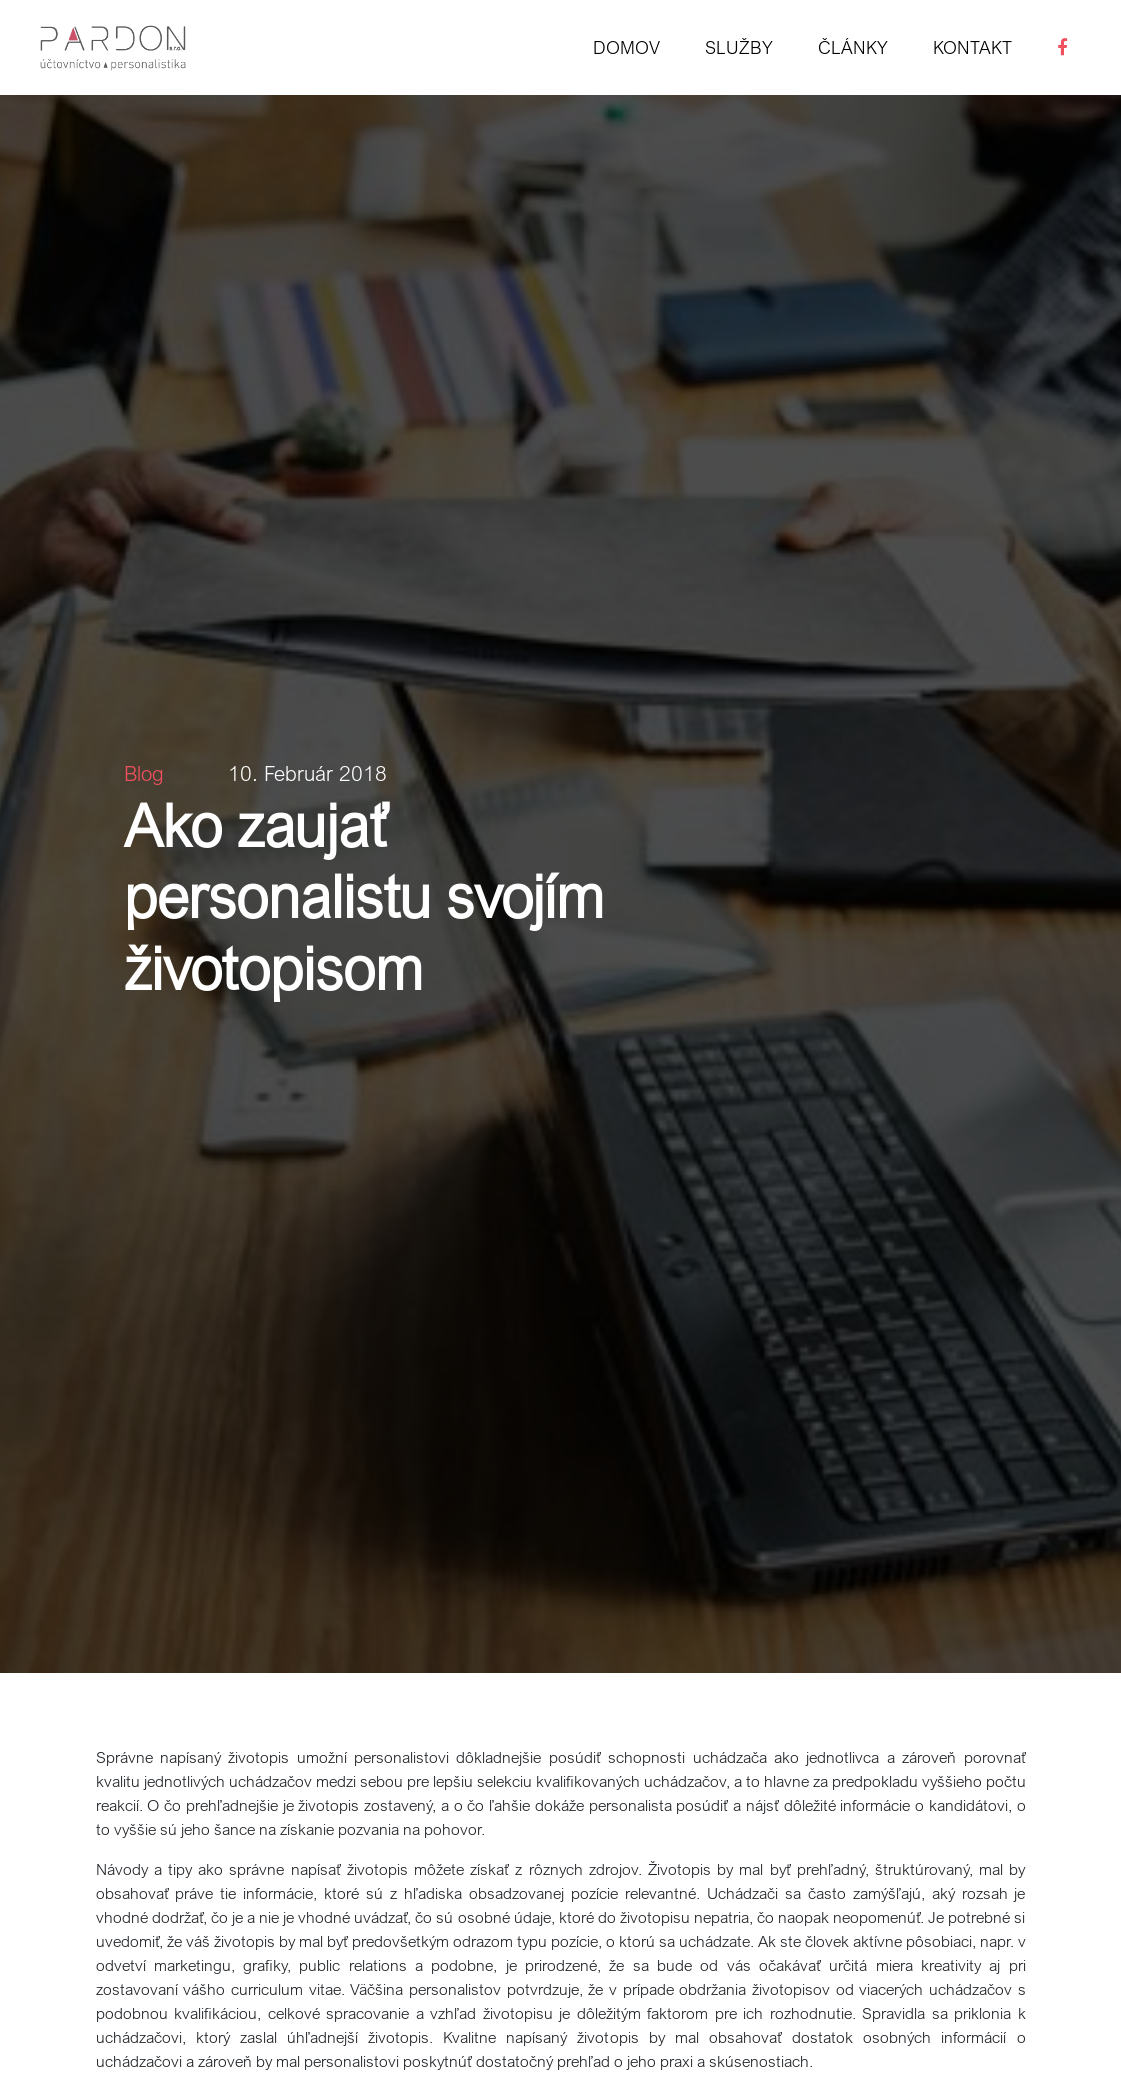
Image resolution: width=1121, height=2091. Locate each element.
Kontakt (972, 47)
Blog (144, 773)
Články (853, 47)
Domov (626, 47)
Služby (739, 47)
